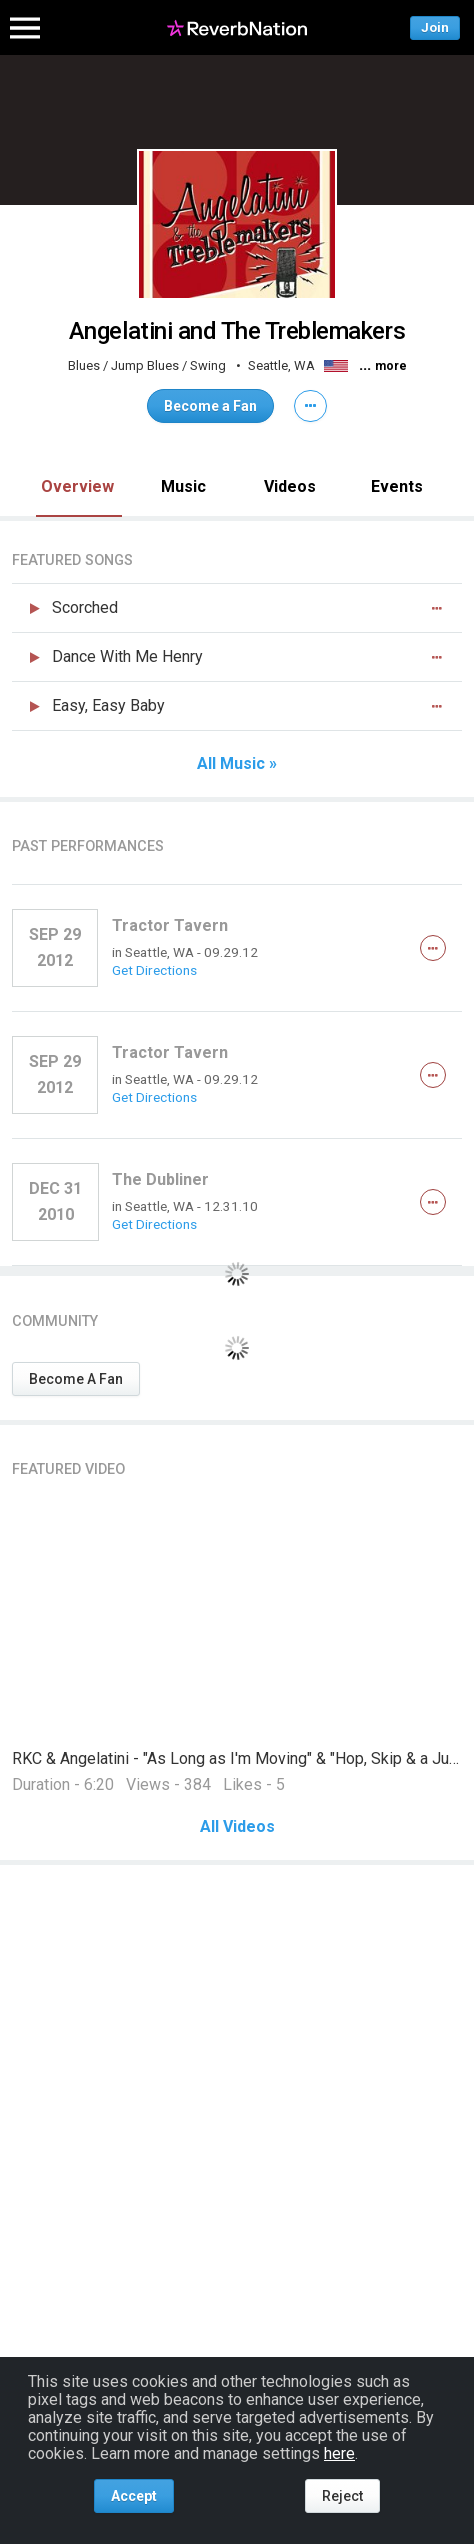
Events (397, 486)
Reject (342, 2496)
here (339, 2453)
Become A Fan (76, 1379)
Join (435, 27)
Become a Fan (210, 406)
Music (183, 486)
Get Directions (154, 970)
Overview (77, 486)
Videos (290, 486)
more (391, 366)
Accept (134, 2496)
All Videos (237, 1827)
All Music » (237, 764)
